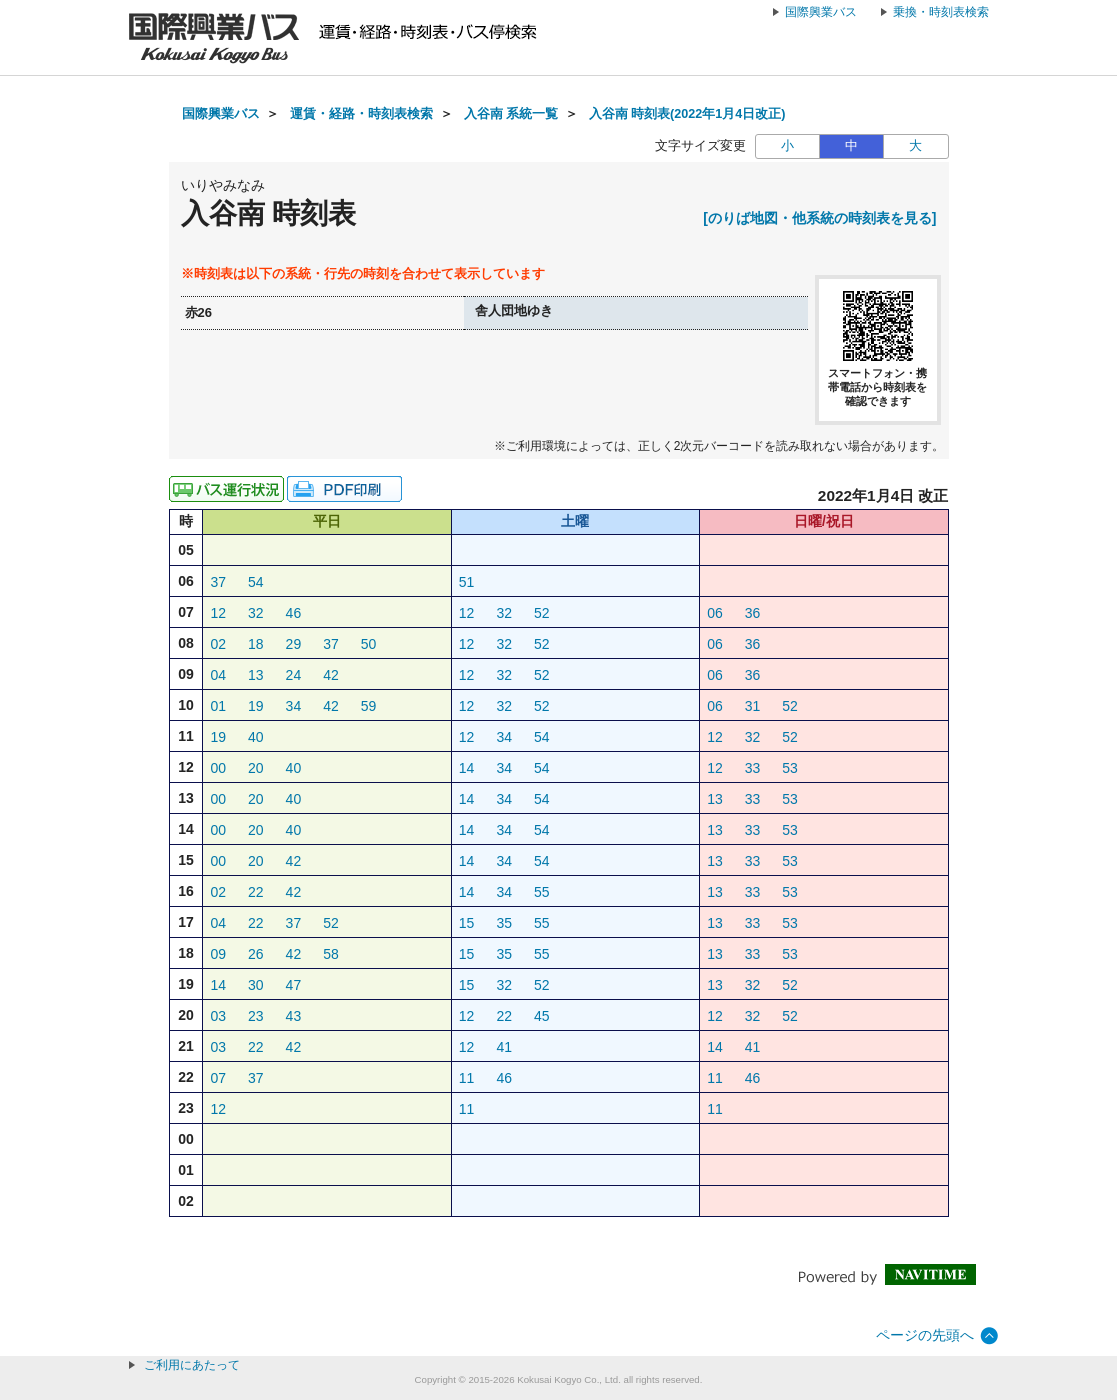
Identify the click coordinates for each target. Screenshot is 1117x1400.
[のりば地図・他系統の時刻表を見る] (819, 218)
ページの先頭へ (925, 1335)
